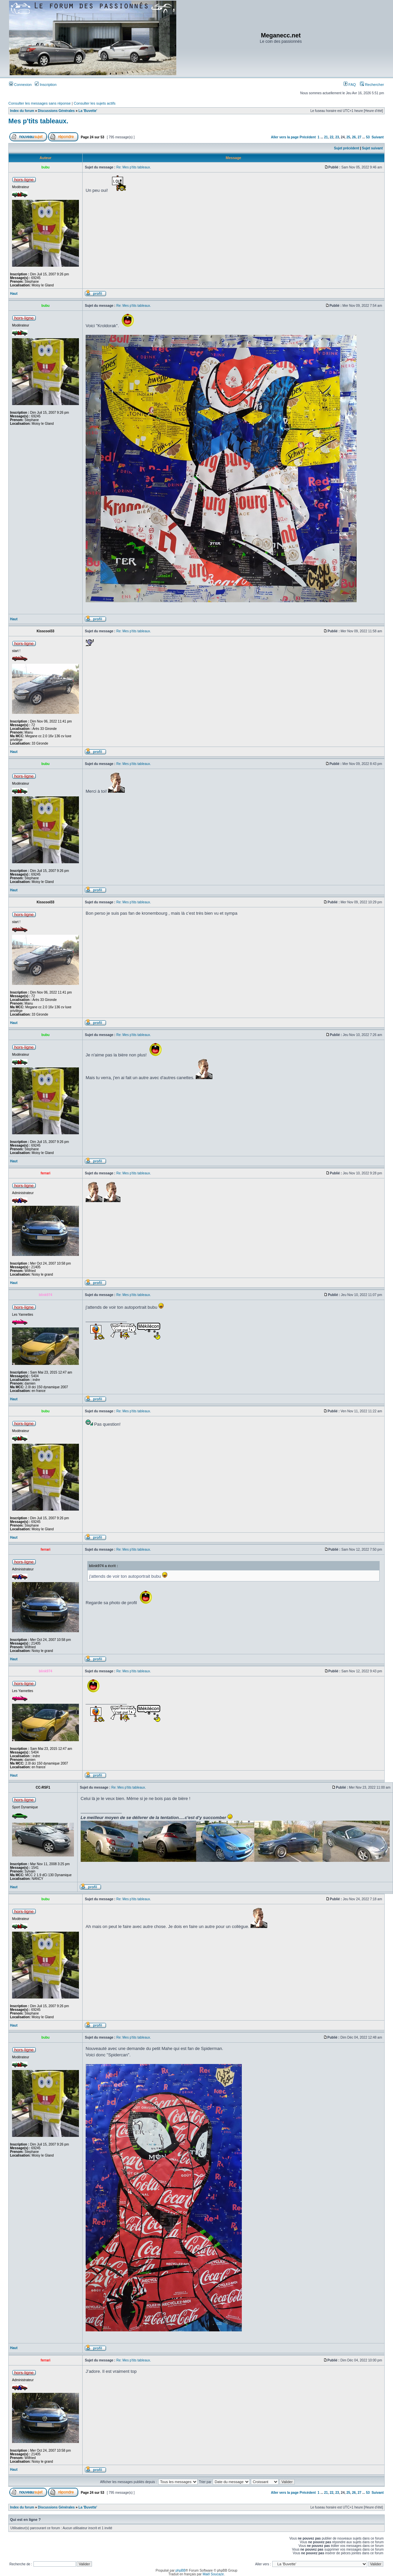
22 (331, 137)
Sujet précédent (346, 148)
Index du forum (22, 111)
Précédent (308, 137)
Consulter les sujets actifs (94, 103)
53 (368, 137)
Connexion (20, 85)
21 (326, 137)
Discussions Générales (56, 111)
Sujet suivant (372, 148)
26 (354, 137)
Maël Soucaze (213, 2574)
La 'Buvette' (88, 111)
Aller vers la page (285, 137)
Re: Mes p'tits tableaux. (133, 167)
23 (337, 137)
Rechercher (372, 85)
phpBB (181, 2570)
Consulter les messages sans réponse (39, 103)
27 (359, 137)
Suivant (378, 137)
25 (348, 137)
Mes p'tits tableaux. (38, 121)
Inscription (46, 85)
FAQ (349, 85)
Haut (13, 293)
